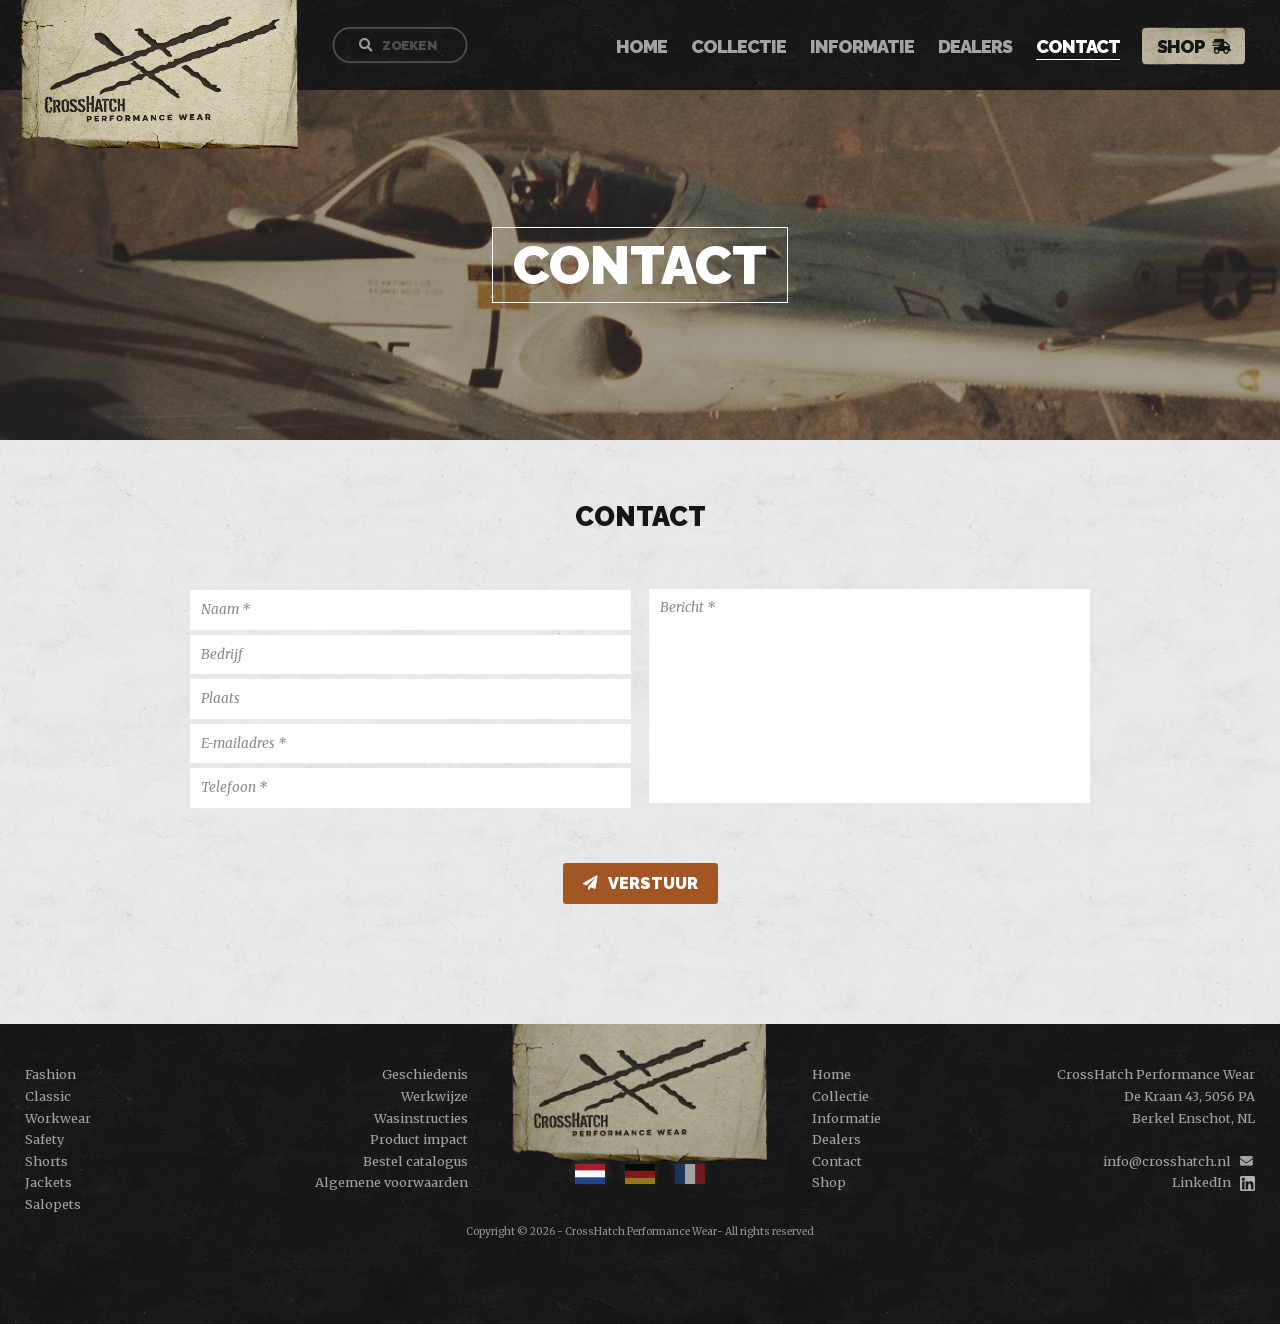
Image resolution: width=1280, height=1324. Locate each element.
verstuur (640, 883)
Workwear (58, 1118)
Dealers (985, 48)
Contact (1088, 48)
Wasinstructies (421, 1118)
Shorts (46, 1161)
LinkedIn (1201, 1182)
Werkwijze (434, 1096)
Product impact (419, 1139)
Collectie (748, 48)
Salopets (53, 1204)
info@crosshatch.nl (1167, 1161)
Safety (44, 1139)
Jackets (48, 1182)
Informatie (872, 48)
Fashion (50, 1074)
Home (651, 48)
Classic (48, 1096)
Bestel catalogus (415, 1161)
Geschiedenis (425, 1074)
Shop (1191, 46)
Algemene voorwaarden (391, 1182)
